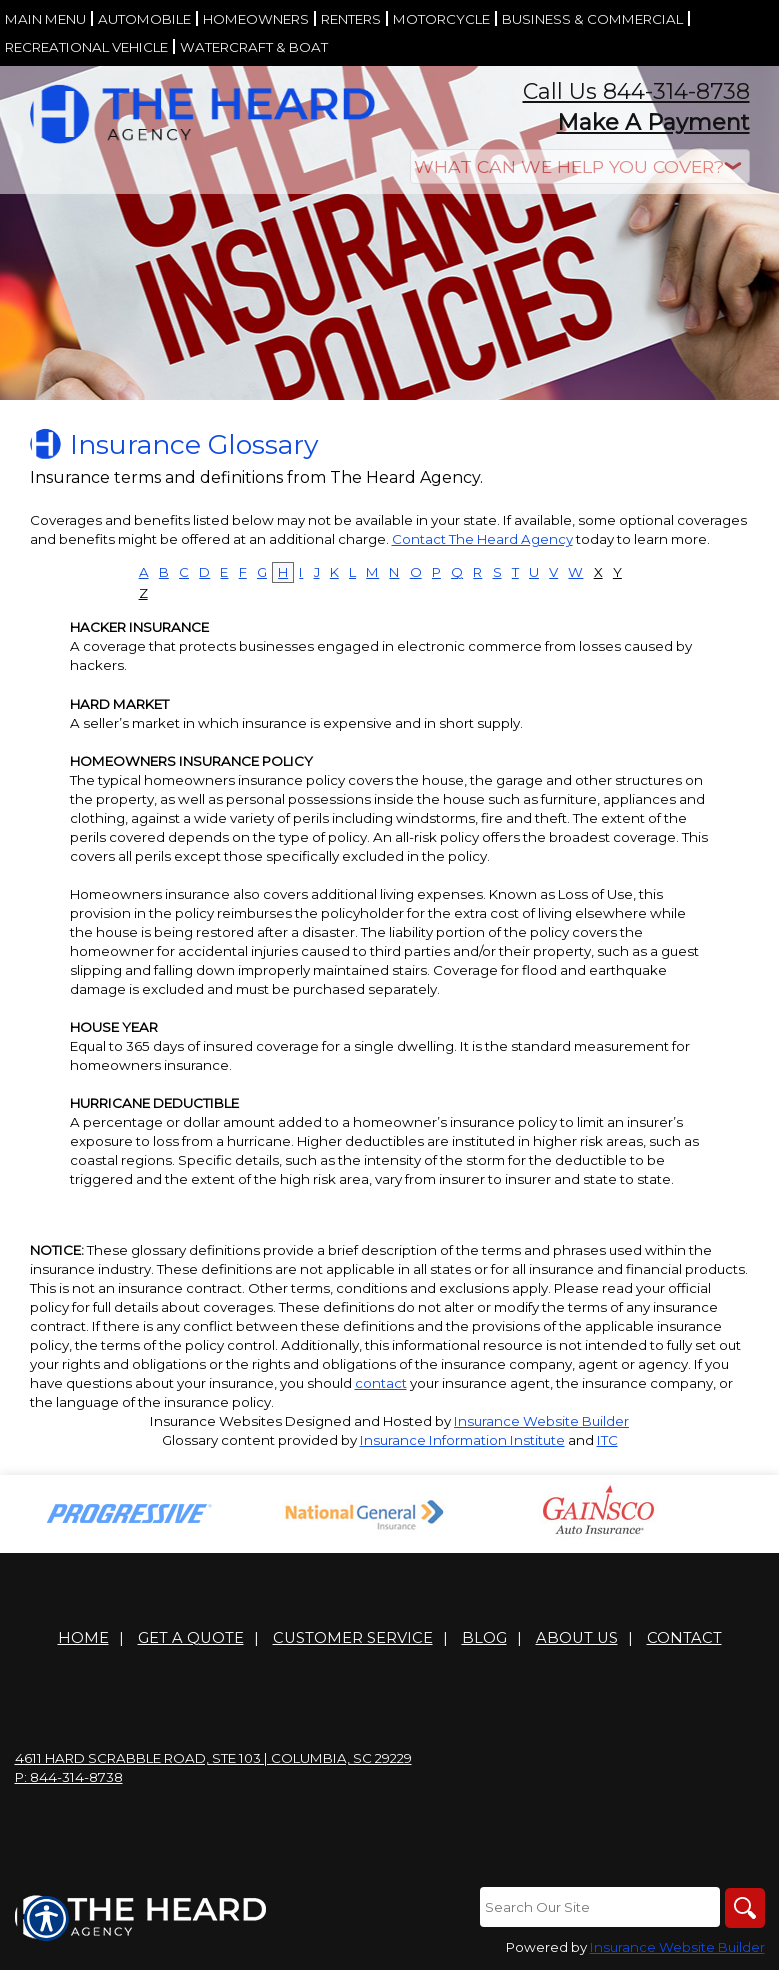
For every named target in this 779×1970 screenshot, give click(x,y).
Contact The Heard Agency (482, 539)
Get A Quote (191, 1638)
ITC (607, 1440)
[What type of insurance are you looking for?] (580, 166)
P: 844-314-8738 (69, 1777)
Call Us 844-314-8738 (636, 91)
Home (83, 1638)
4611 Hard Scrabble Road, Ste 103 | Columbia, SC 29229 (213, 1758)
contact (381, 1383)
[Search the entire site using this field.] (600, 1907)
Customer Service (353, 1638)
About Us (577, 1638)
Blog (484, 1638)
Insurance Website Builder (541, 1421)
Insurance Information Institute (462, 1440)
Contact (684, 1638)
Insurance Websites (216, 1421)
